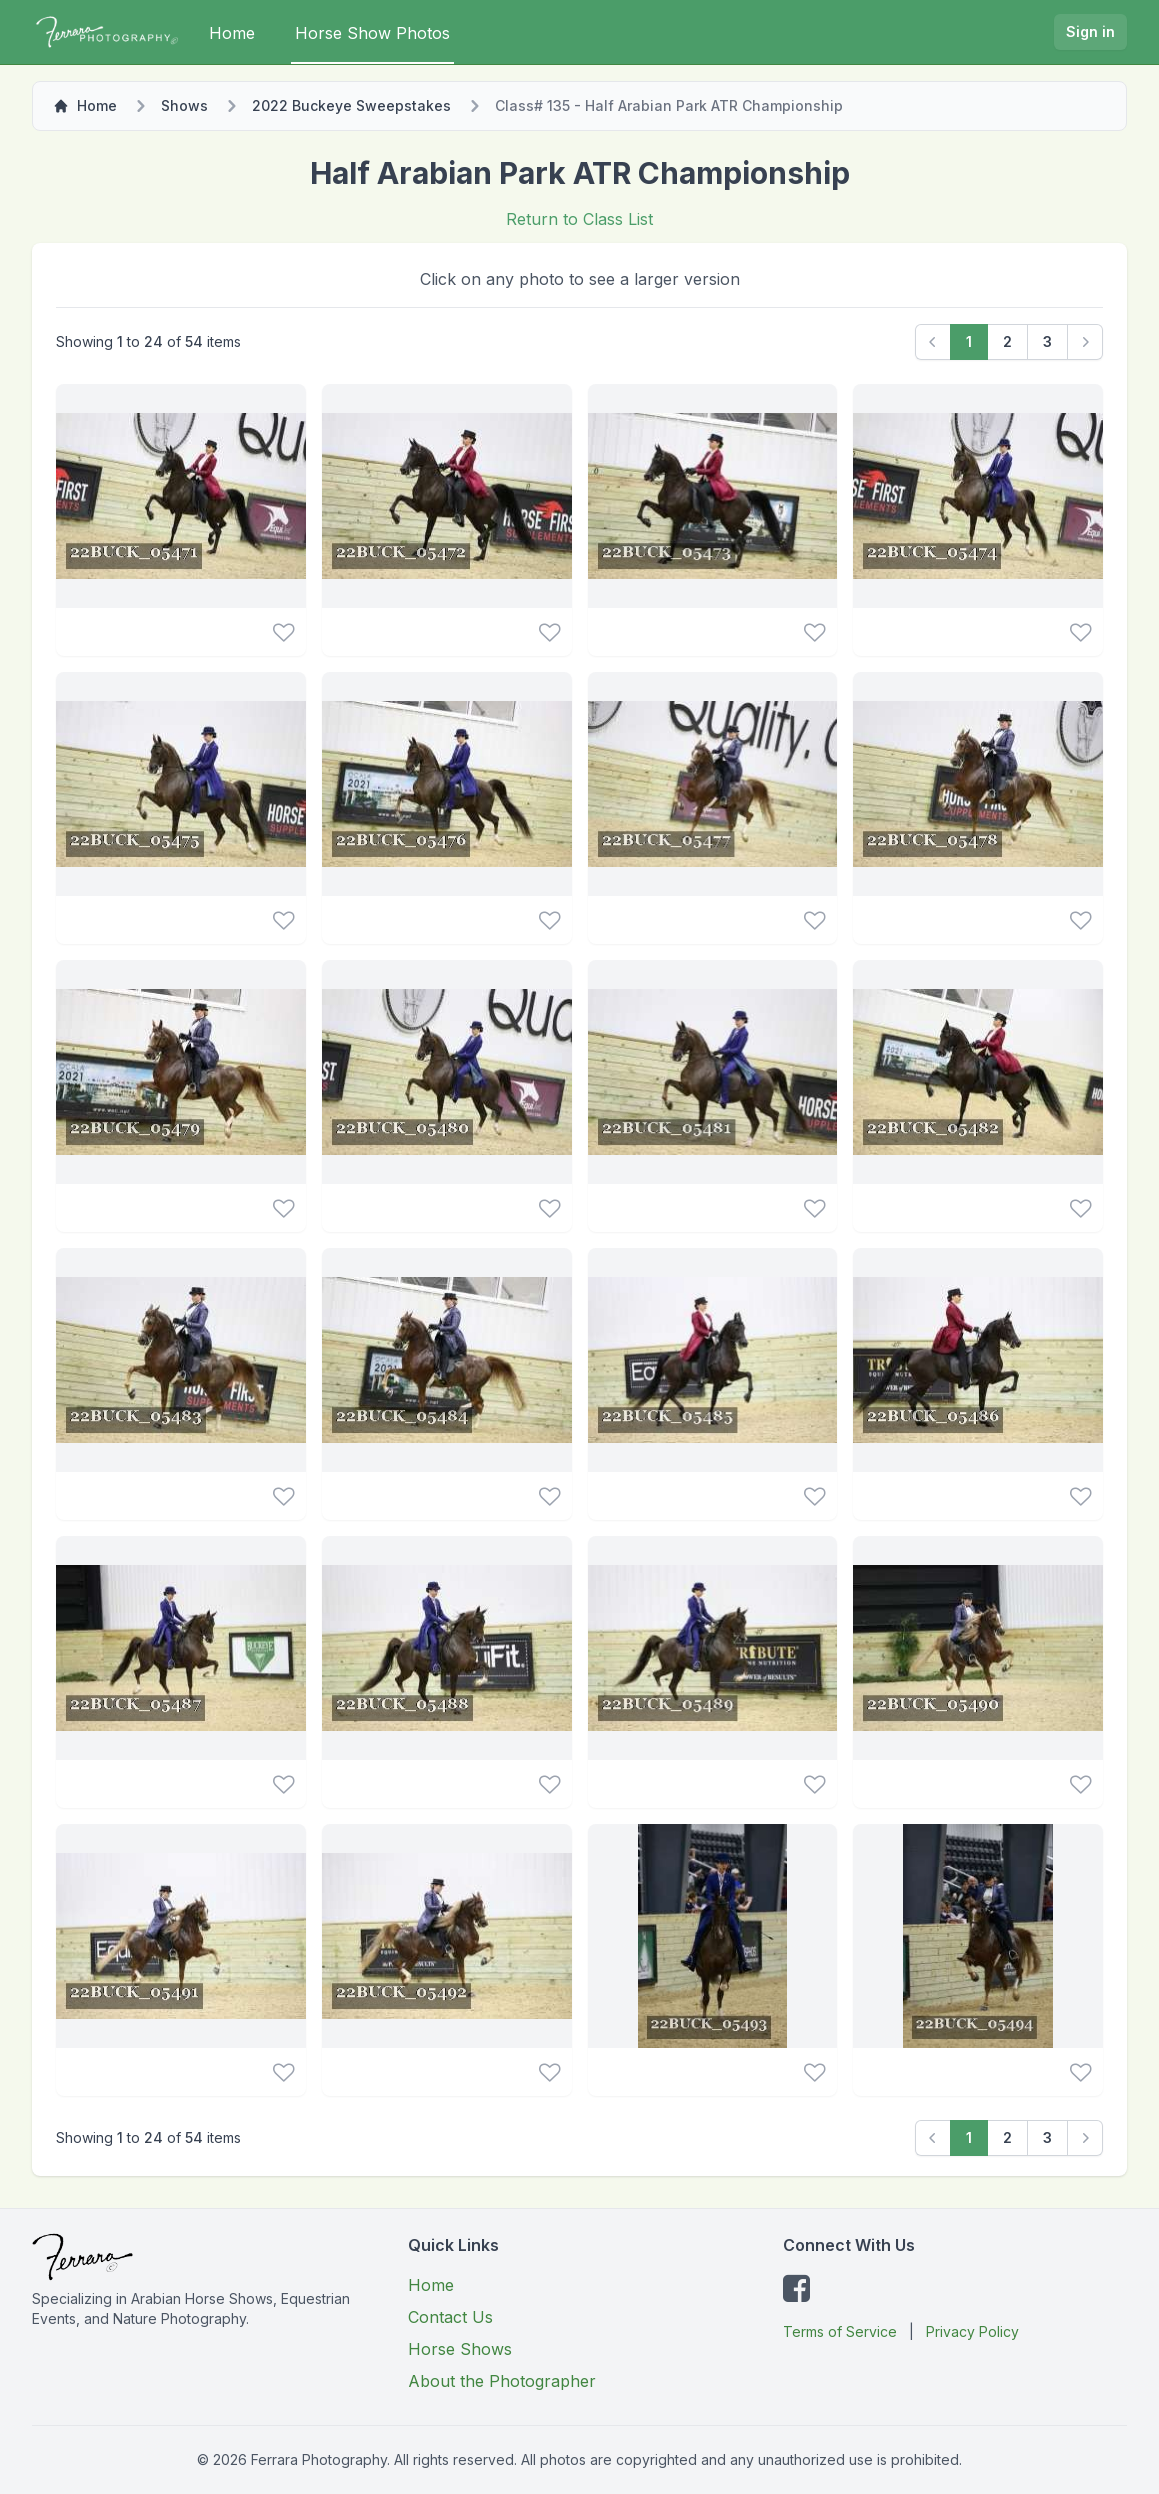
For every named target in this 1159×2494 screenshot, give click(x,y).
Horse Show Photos (372, 33)
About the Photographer (502, 2381)
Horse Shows (460, 2349)
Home (232, 33)
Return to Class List (579, 219)
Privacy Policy (972, 2331)
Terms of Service (840, 2331)
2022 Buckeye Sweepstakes (351, 105)
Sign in (1090, 31)
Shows (184, 105)
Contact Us (450, 2317)
